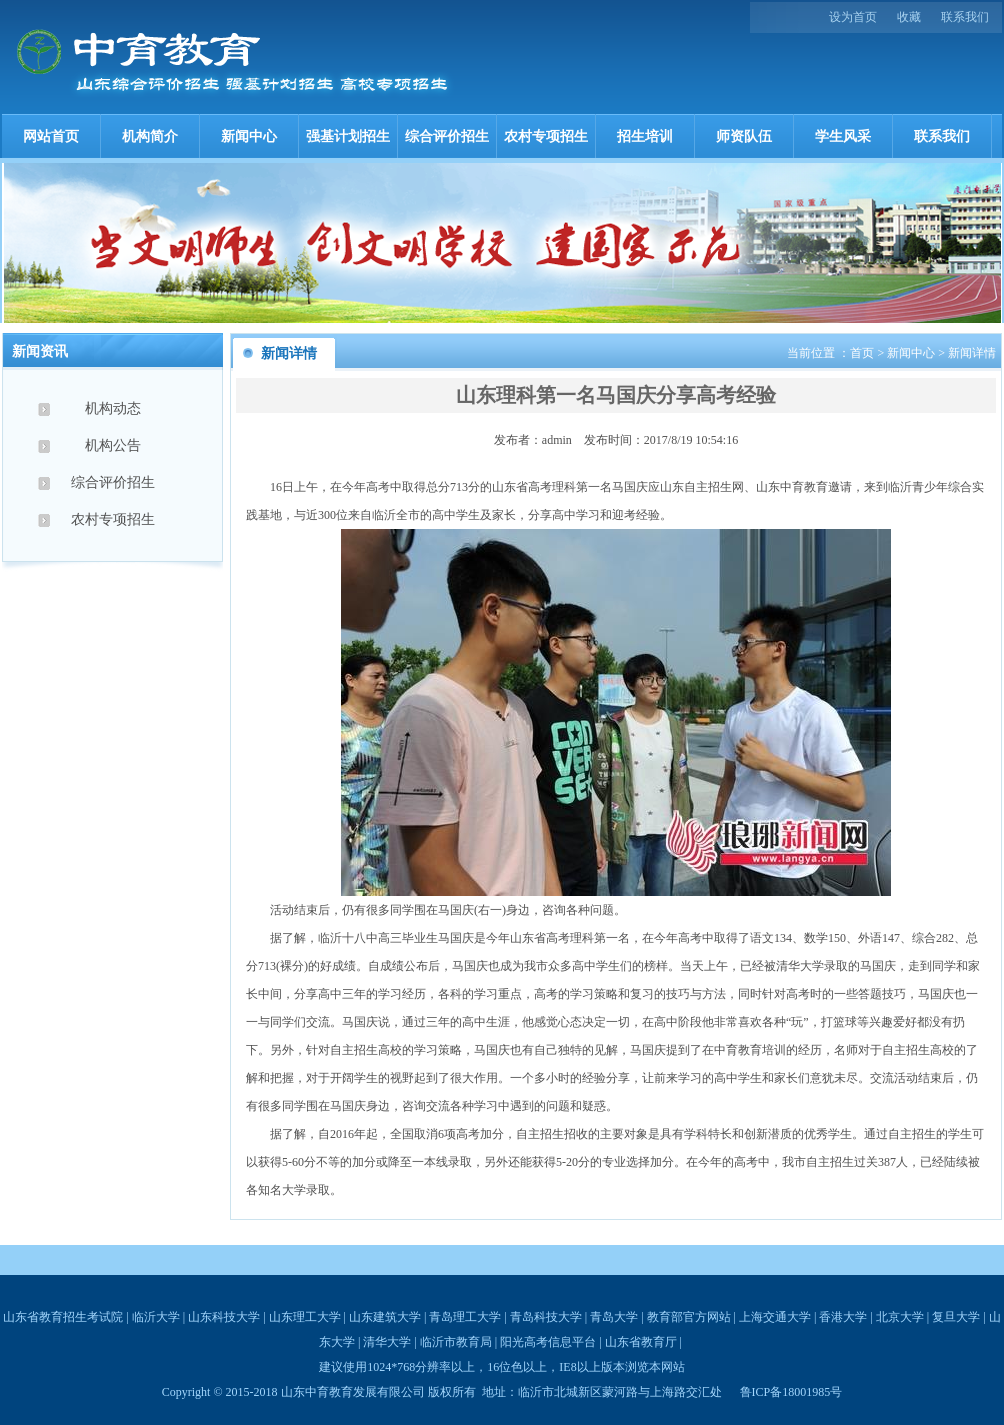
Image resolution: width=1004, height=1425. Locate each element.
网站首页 (51, 136)
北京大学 (900, 1317)
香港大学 (843, 1317)
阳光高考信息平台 (548, 1342)
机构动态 (113, 408)
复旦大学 (956, 1317)
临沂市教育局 (456, 1342)
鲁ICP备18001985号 (791, 1392)
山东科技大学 (224, 1317)
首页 (862, 353)
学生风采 (843, 136)
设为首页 (853, 17)
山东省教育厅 (641, 1342)
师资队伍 (744, 136)
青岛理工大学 (465, 1317)
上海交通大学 (775, 1317)
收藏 (909, 17)
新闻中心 (249, 136)
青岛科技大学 (546, 1317)
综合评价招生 (447, 136)
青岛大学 (614, 1317)
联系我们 (965, 17)
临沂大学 (156, 1317)
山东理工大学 (305, 1317)
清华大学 (387, 1342)
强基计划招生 (348, 136)
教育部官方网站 (689, 1317)
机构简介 (150, 136)
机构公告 (113, 445)
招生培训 (645, 136)
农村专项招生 (546, 136)
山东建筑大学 (385, 1317)
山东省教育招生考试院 (63, 1317)
